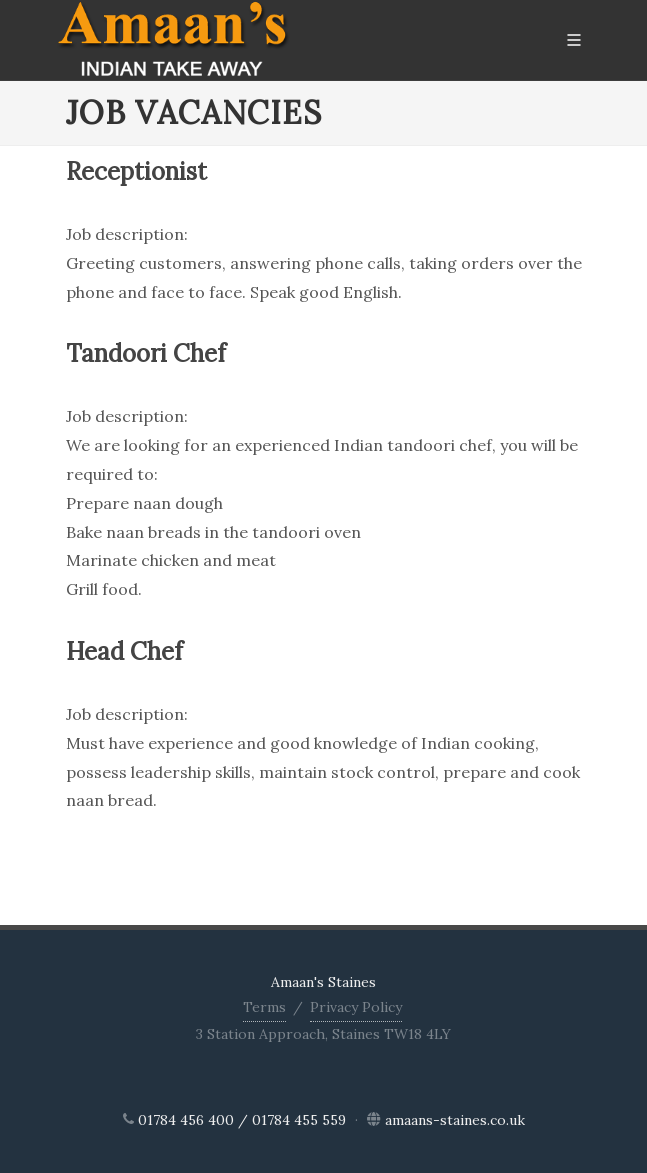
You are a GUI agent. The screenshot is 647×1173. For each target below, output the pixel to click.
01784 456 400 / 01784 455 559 (242, 1120)
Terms (264, 1007)
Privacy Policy (356, 1007)
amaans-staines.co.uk (455, 1120)
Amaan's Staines (323, 982)
